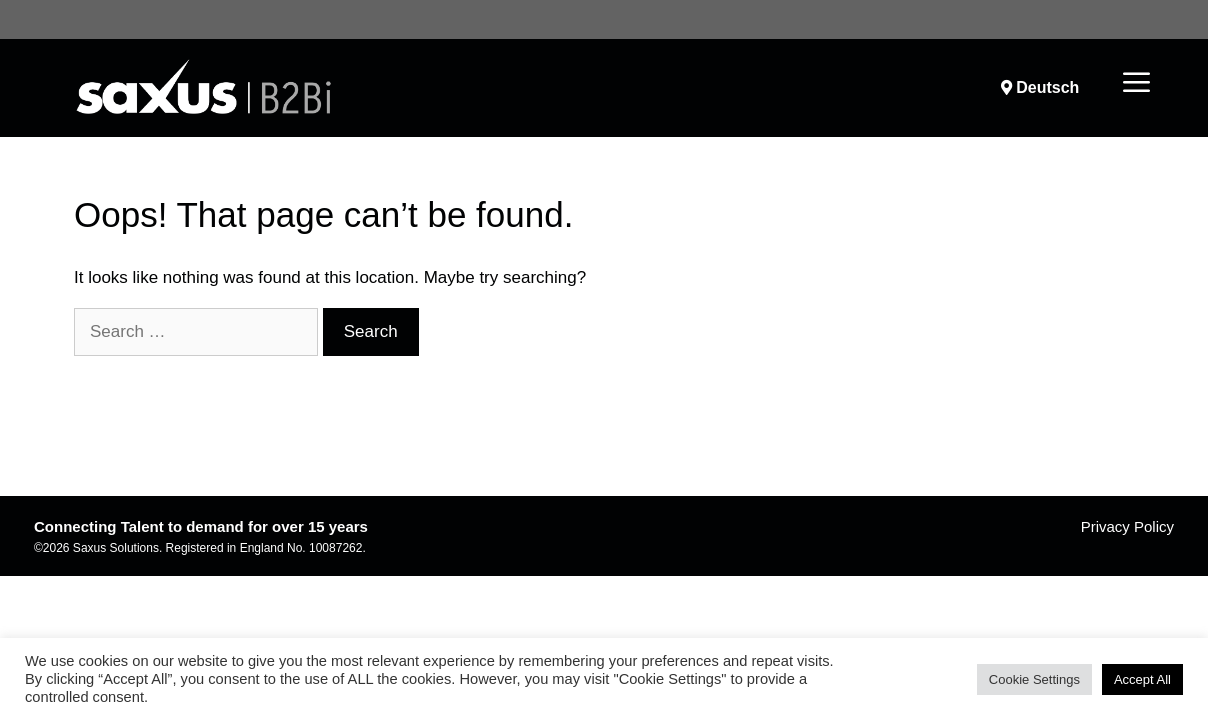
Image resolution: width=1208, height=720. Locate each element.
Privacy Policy (1127, 526)
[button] (1136, 84)
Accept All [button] (1142, 679)
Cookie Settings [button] (1034, 679)
